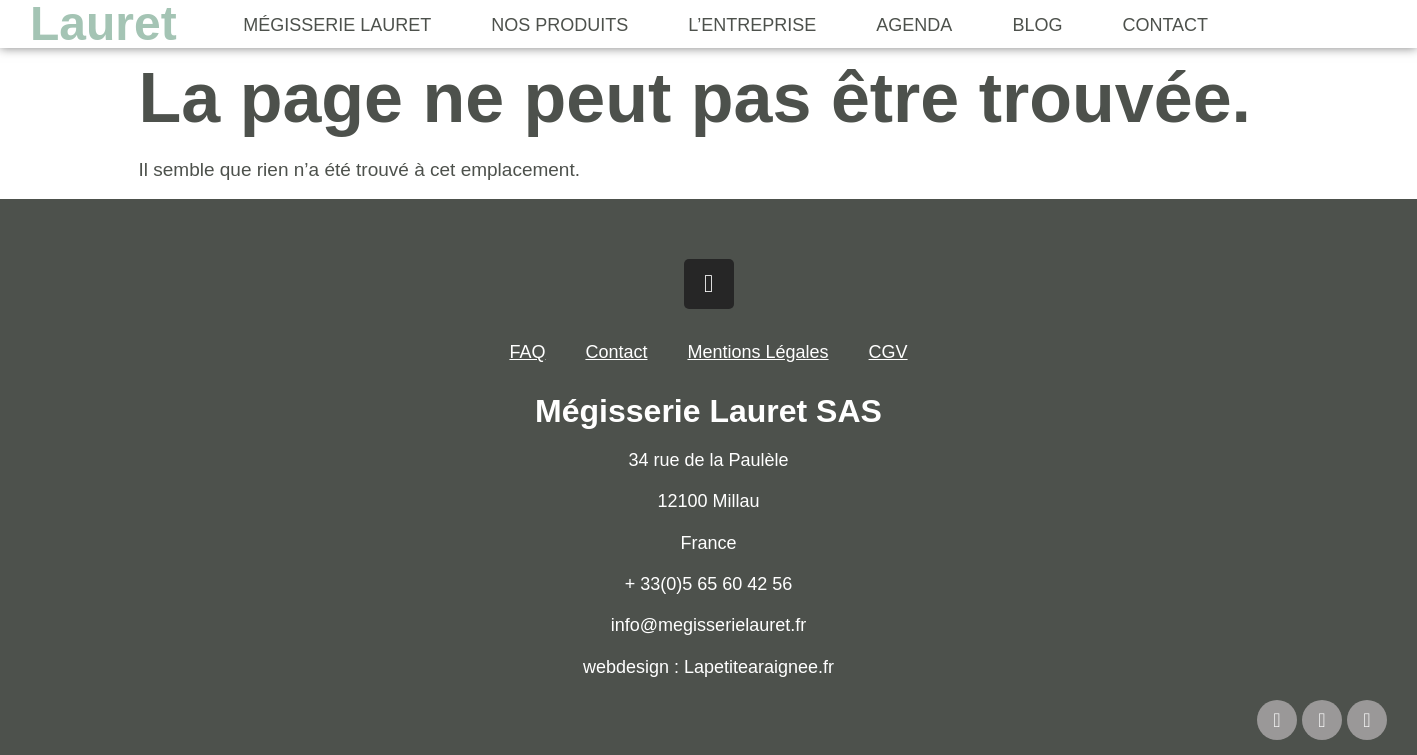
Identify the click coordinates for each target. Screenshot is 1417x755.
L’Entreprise (752, 25)
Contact (1165, 25)
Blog (1037, 25)
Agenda (914, 25)
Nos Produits (559, 25)
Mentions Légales (757, 352)
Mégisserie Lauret (337, 25)
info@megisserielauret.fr (708, 625)
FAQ (527, 352)
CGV (888, 352)
